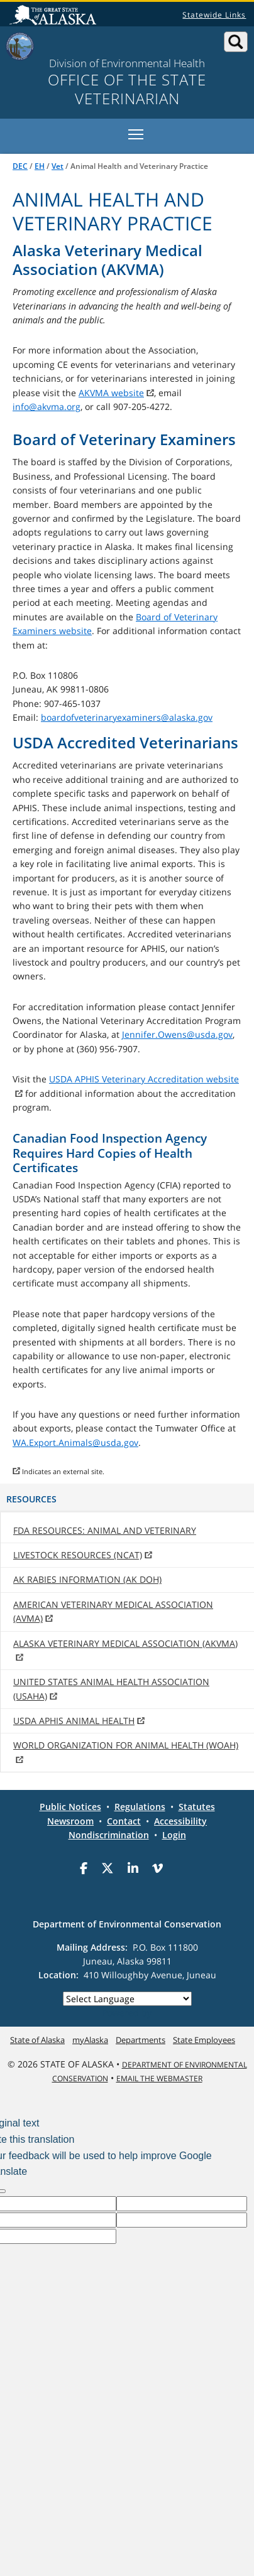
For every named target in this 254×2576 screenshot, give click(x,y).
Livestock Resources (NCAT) (77, 1555)
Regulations (139, 1807)
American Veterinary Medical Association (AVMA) (113, 1611)
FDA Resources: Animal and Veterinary (104, 1530)
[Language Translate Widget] (127, 1998)
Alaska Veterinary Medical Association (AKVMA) (125, 1643)
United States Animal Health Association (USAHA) (111, 1688)
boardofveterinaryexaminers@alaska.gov (127, 717)
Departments (140, 2039)
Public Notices (70, 1807)
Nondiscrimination (109, 1835)
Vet (58, 166)
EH (40, 166)
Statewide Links (214, 14)
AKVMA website (111, 393)
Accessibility (180, 1821)
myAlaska (90, 2039)
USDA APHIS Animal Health (74, 1721)
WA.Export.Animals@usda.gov (75, 1442)
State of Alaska (54, 16)
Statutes (197, 1807)
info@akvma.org (46, 406)
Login (174, 1835)
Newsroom (70, 1821)
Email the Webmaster (159, 2078)
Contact (124, 1821)
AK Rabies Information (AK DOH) (87, 1579)
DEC (20, 166)
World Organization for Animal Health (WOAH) (125, 1745)
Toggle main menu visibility (136, 132)
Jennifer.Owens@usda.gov (177, 1034)
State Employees (204, 2039)
